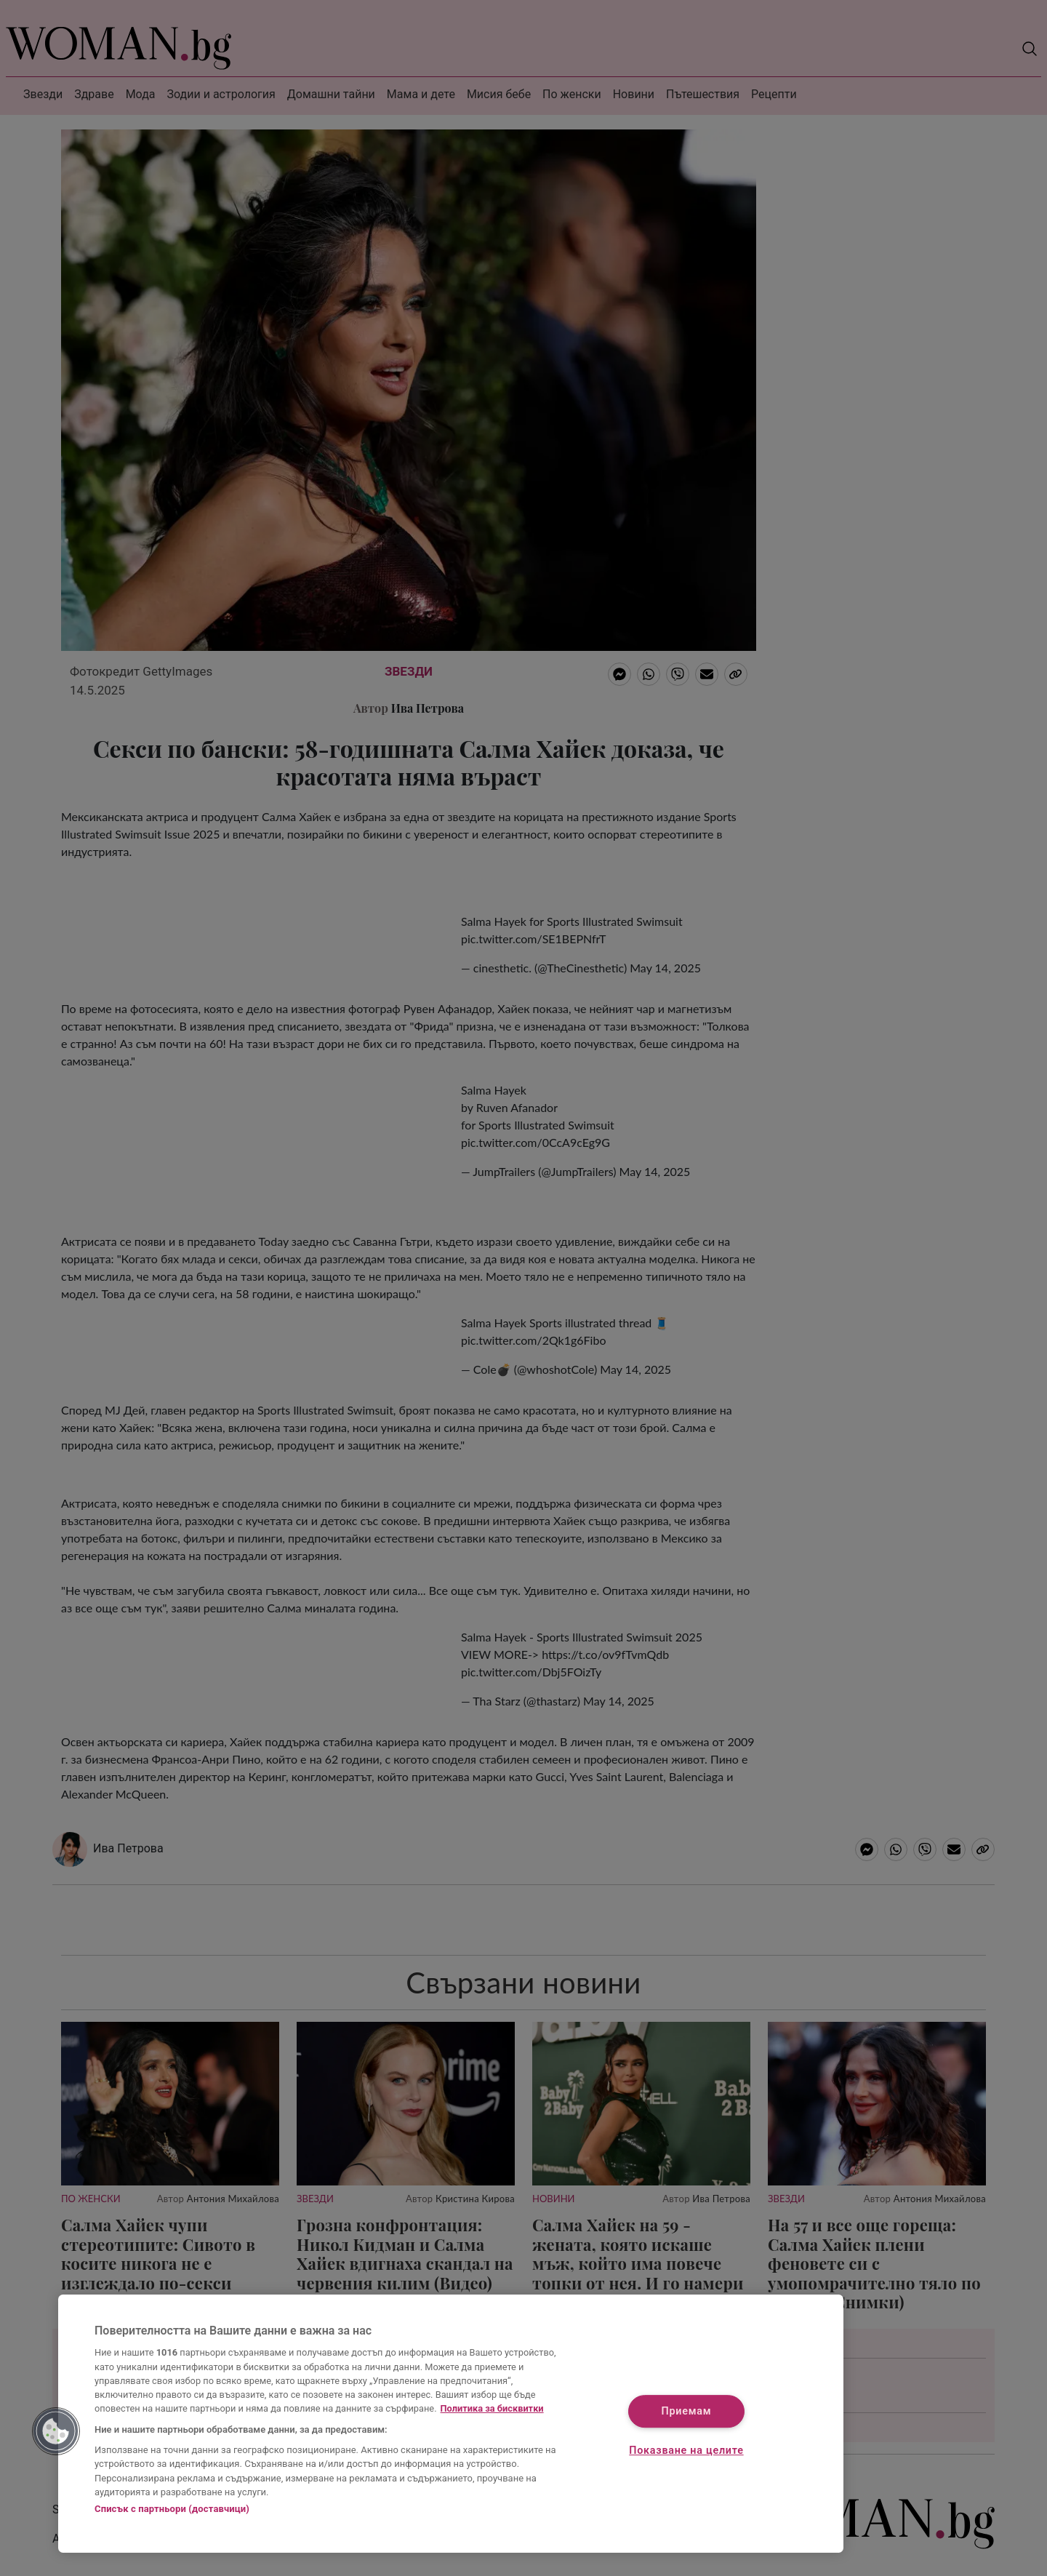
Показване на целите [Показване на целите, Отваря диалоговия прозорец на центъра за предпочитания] (686, 2450)
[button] (56, 2431)
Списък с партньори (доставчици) (172, 2508)
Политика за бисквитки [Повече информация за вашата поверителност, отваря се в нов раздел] (492, 2408)
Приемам (687, 2412)
